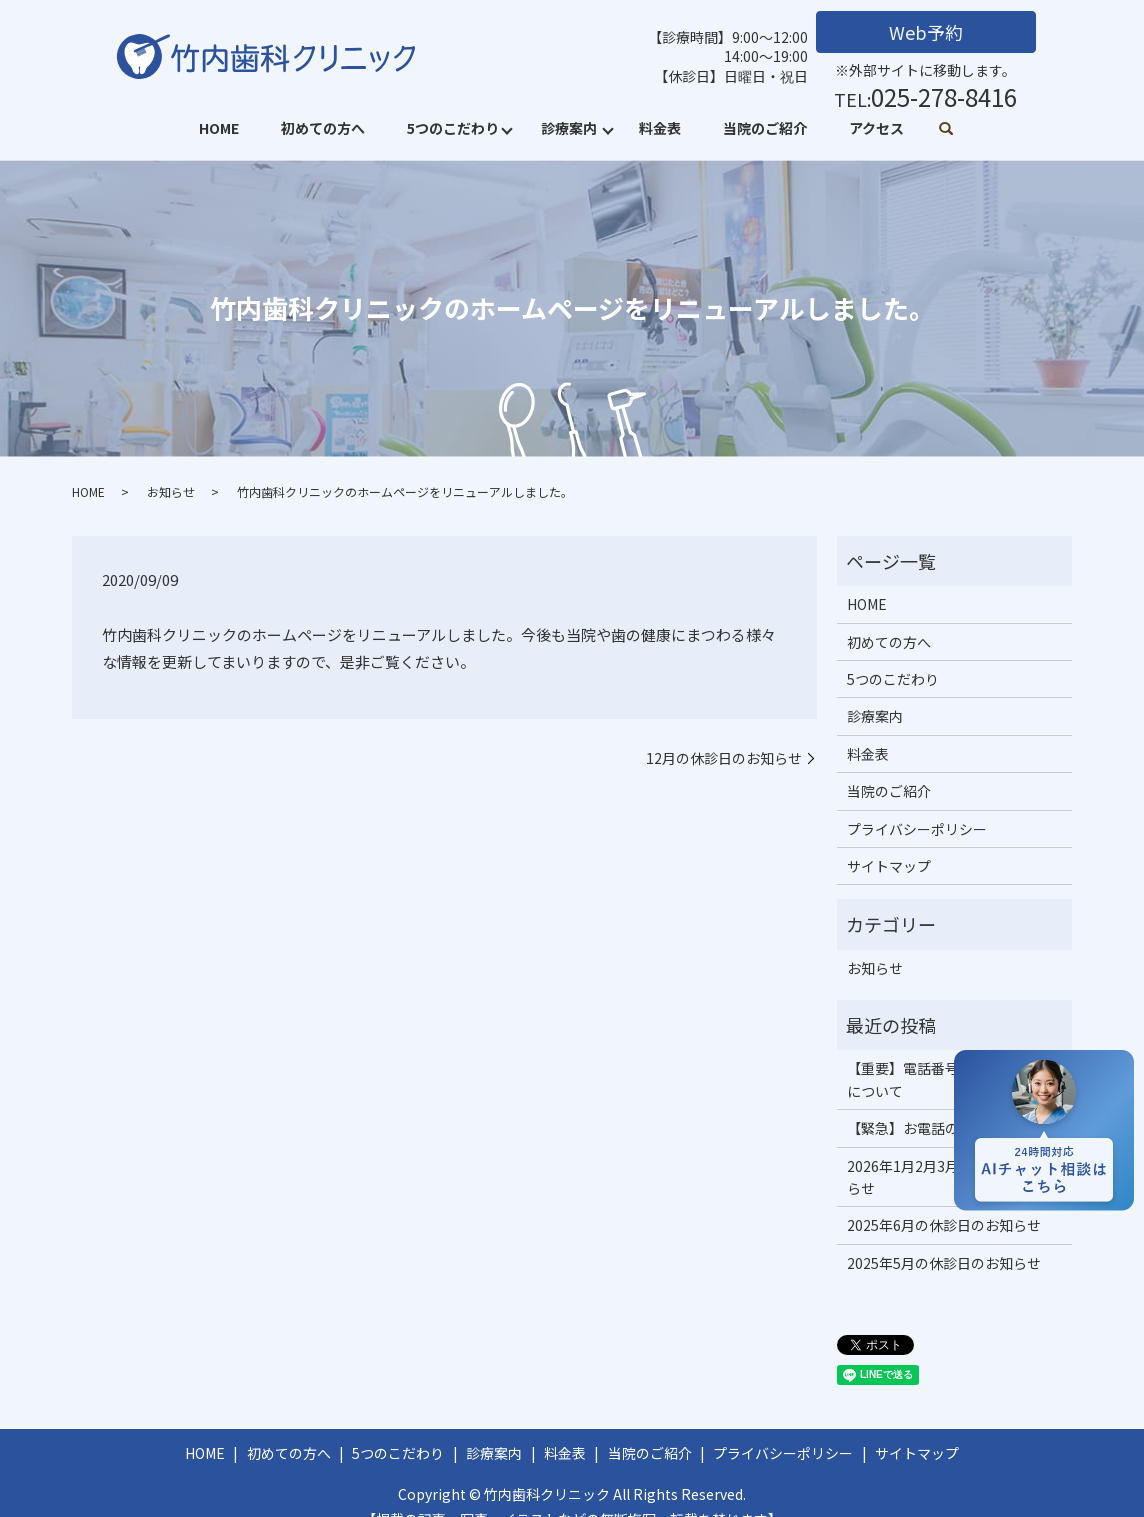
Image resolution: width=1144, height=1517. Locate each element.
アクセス (876, 128)
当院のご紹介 (765, 128)
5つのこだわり (453, 128)
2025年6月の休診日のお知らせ (944, 1225)
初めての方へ (323, 128)
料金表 (660, 128)
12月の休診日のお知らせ (724, 758)
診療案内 (569, 128)
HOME (219, 128)
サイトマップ (889, 866)
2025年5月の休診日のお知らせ (944, 1263)
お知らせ (171, 491)
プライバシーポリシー (917, 829)
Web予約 (926, 32)
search (946, 130)
